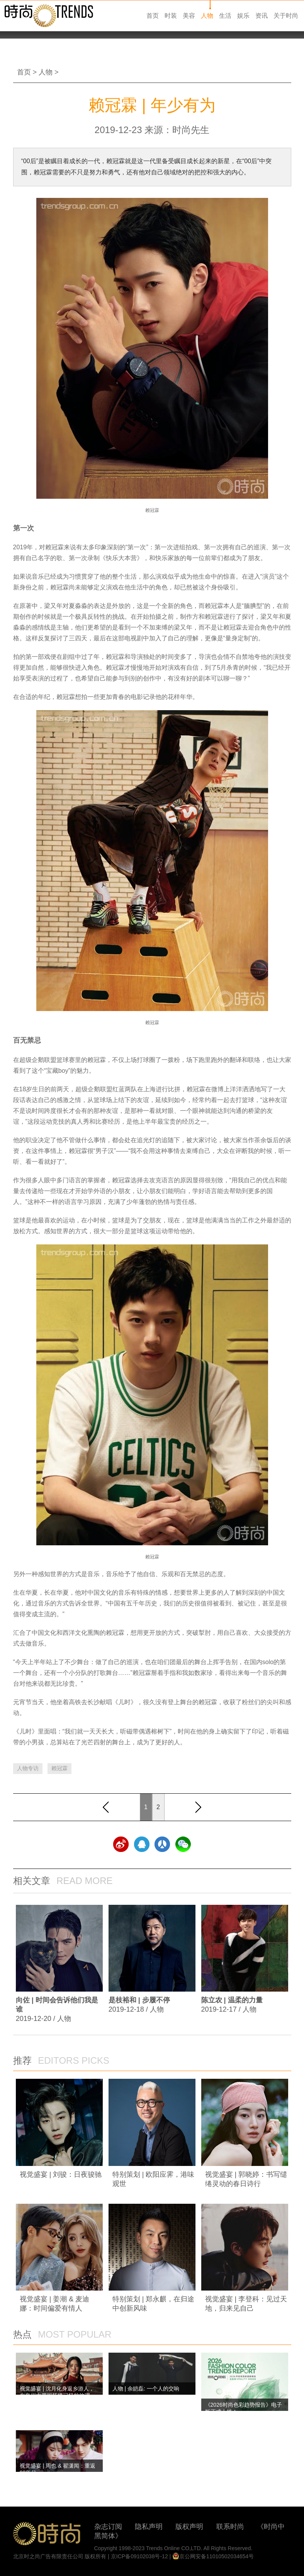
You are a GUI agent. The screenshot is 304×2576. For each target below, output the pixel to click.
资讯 (261, 15)
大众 (223, 1151)
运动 (46, 1121)
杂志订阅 (108, 2526)
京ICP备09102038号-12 (139, 2556)
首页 (152, 15)
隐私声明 (149, 2526)
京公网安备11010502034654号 (213, 2556)
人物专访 (28, 1768)
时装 (171, 15)
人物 (207, 15)
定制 (244, 638)
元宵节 (22, 1702)
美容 (189, 15)
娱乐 (243, 15)
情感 (161, 1592)
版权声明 (189, 2526)
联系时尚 (230, 2526)
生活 (225, 15)
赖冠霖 (59, 1768)
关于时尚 (285, 15)
